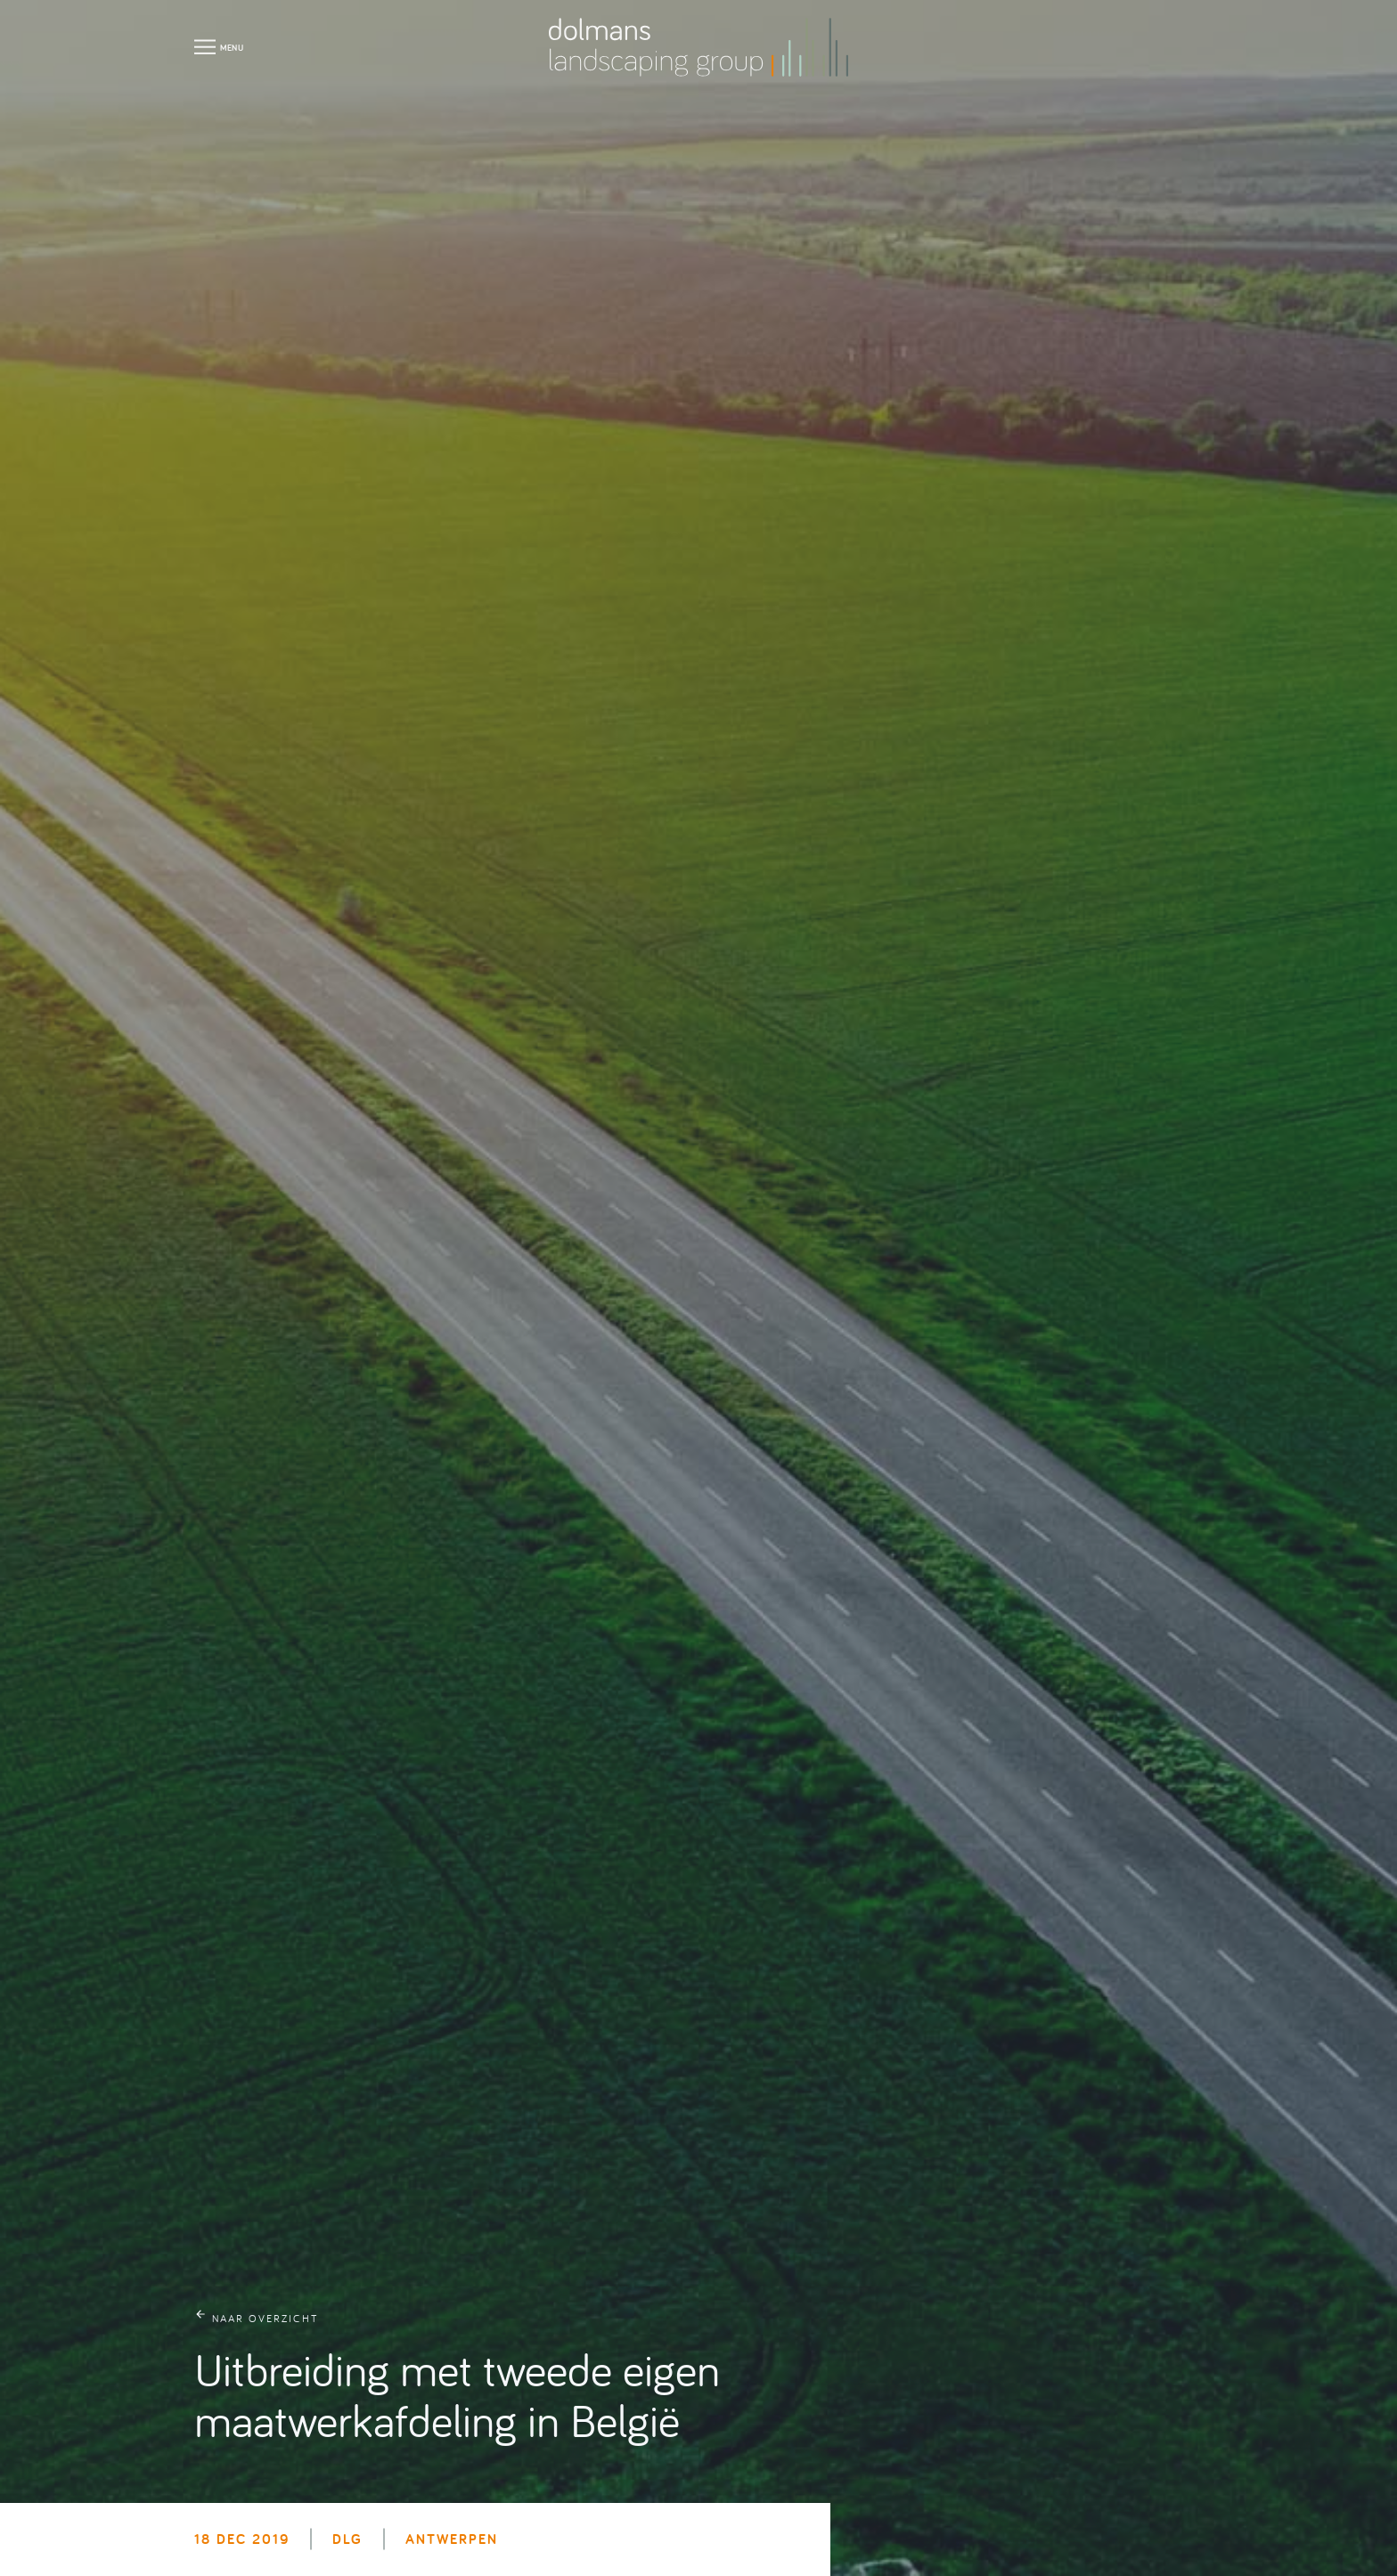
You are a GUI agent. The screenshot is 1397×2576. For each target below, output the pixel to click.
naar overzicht (265, 2318)
